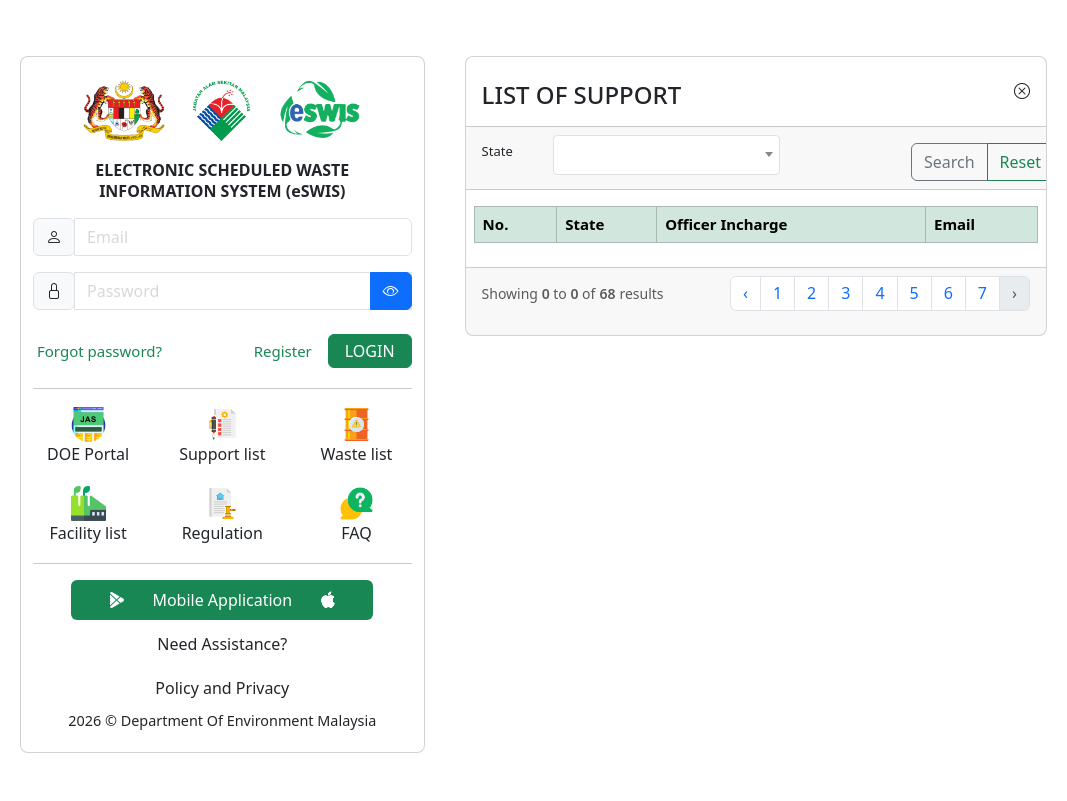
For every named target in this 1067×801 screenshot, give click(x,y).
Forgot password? (99, 351)
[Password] (243, 291)
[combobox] (666, 155)
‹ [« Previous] (745, 293)
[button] (88, 436)
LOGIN (370, 351)
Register (283, 351)
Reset (1020, 162)
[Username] (243, 237)
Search (949, 162)
